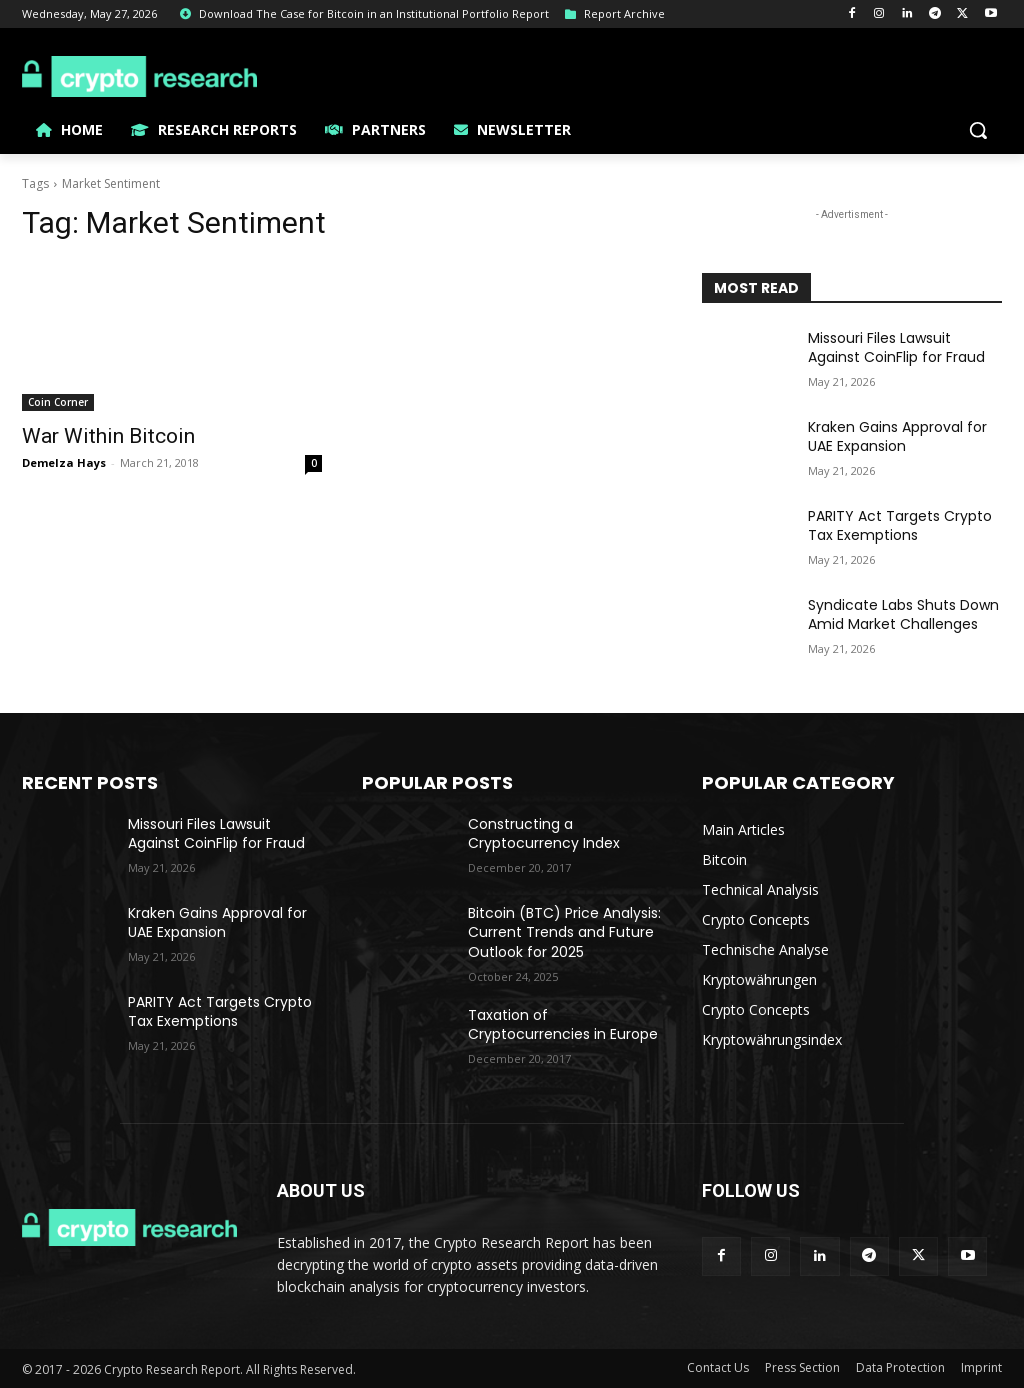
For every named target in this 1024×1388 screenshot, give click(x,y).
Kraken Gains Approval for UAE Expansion (897, 437)
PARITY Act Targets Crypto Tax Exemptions (900, 526)
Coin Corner (58, 402)
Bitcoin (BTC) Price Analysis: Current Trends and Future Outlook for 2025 (564, 932)
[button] (978, 130)
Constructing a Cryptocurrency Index (544, 834)
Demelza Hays (64, 462)
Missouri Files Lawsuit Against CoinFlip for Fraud (896, 348)
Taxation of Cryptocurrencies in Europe (563, 1025)
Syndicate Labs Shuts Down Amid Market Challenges (903, 615)
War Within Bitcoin (108, 436)
